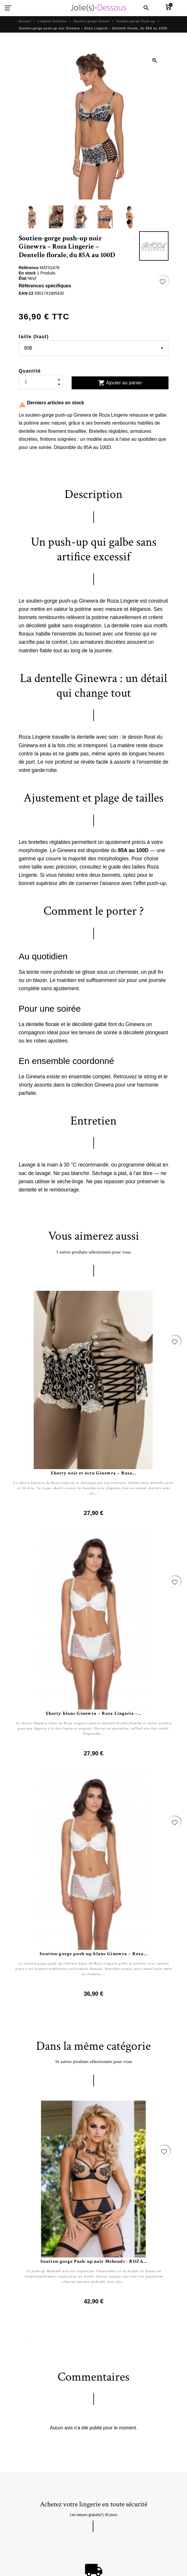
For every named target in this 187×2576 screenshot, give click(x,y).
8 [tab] (89, 2342)
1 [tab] (28, 2342)
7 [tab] (80, 2342)
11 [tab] (116, 2342)
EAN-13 (27, 293)
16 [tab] (160, 2342)
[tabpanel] (93, 2203)
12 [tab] (124, 2342)
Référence (29, 267)
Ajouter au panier (120, 382)
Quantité (30, 370)
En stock (28, 273)
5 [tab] (63, 2342)
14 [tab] (142, 2342)
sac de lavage (35, 1173)
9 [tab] (98, 2342)
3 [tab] (45, 2342)
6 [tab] (72, 2342)
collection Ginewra (92, 1085)
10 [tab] (107, 2342)
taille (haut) (34, 336)
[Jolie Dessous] (98, 8)
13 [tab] (133, 2342)
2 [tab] (36, 2342)
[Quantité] (40, 382)
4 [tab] (54, 2342)
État (23, 278)
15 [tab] (151, 2342)
